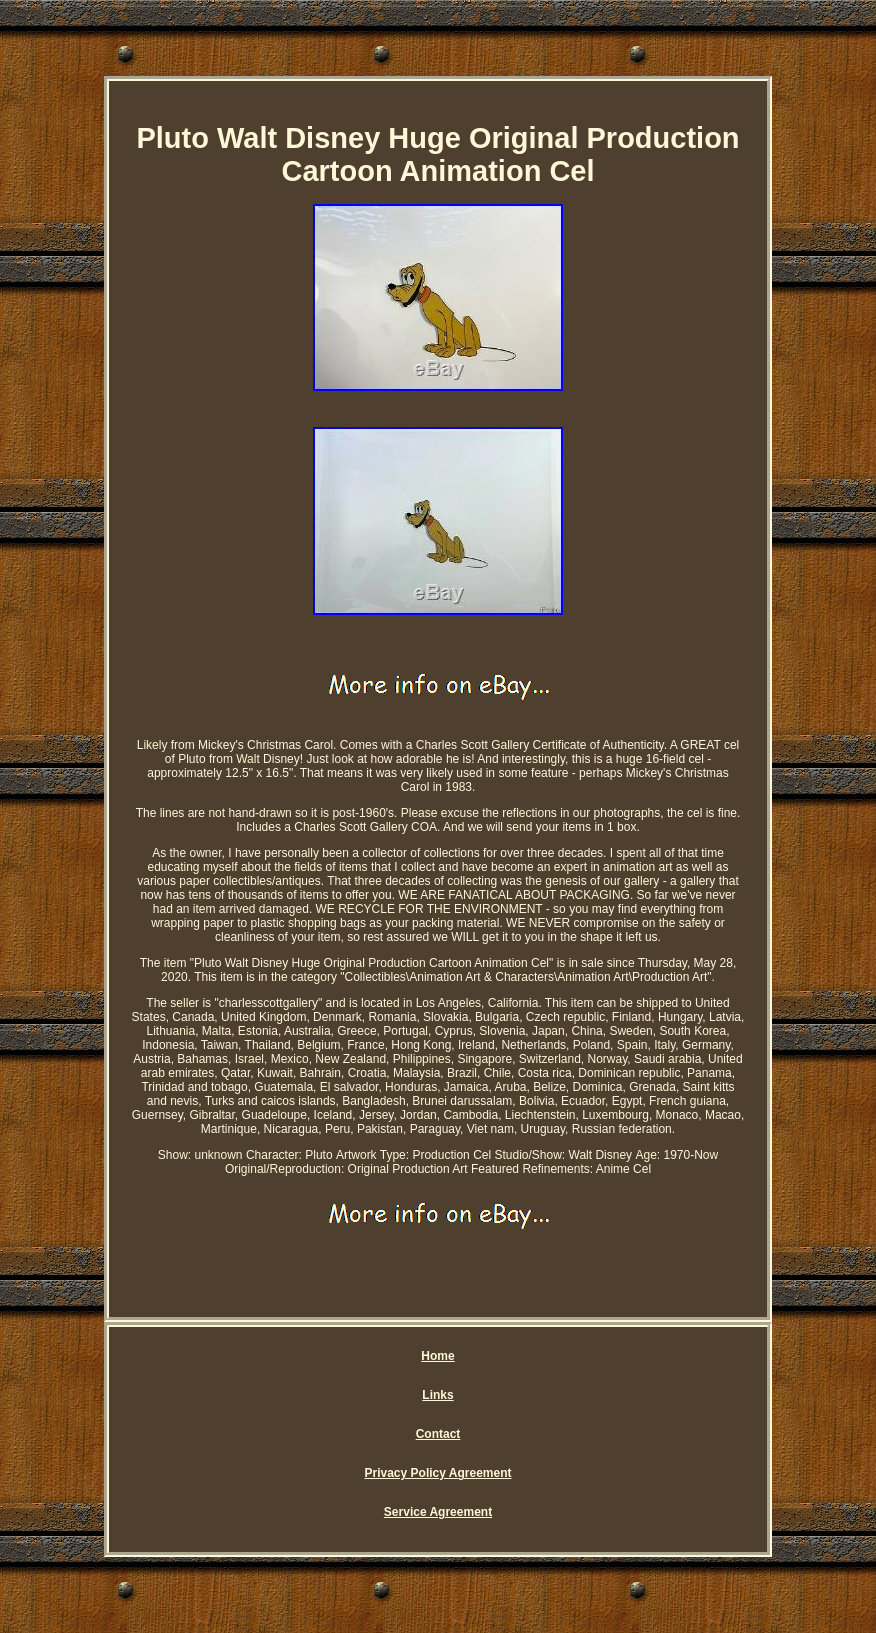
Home (437, 1356)
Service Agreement (438, 1512)
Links (437, 1395)
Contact (438, 1434)
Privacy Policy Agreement (438, 1473)
